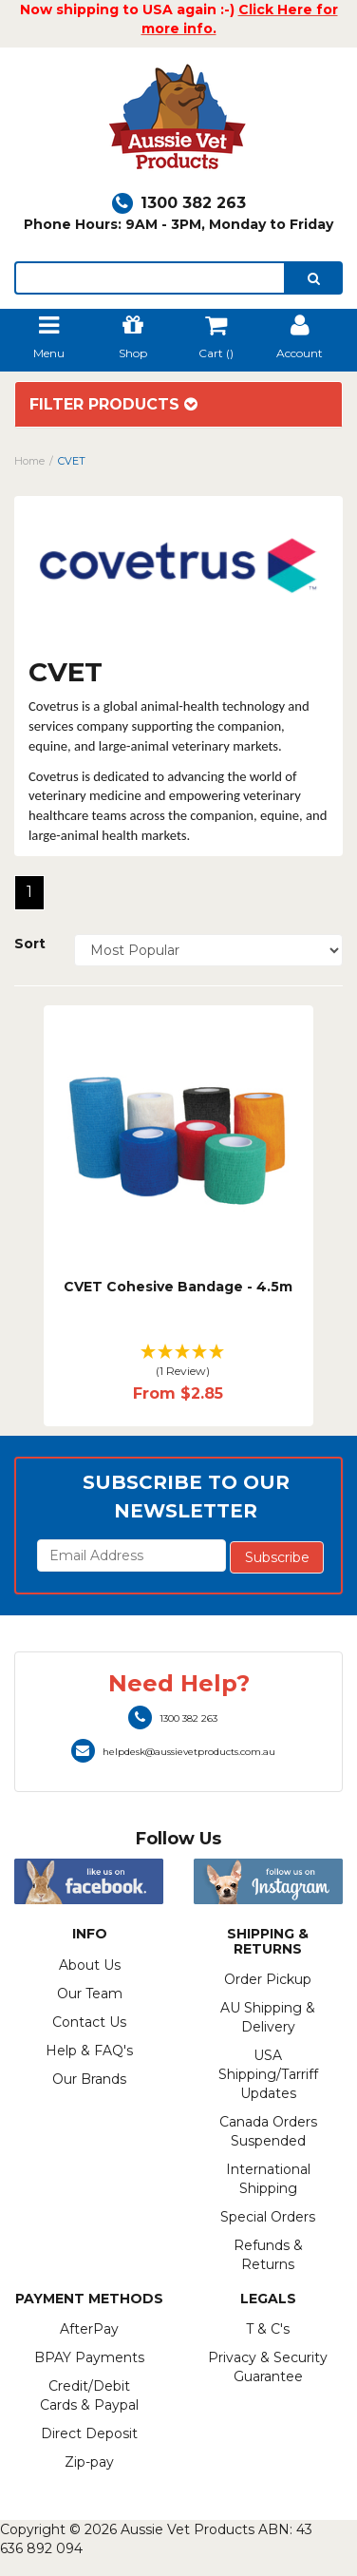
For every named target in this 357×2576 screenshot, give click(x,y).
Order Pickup (267, 1979)
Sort (30, 943)
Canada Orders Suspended (268, 2131)
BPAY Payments (89, 2357)
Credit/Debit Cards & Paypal (89, 2395)
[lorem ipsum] (150, 278)
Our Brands (89, 2079)
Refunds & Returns (268, 2255)
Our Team (89, 1993)
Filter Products (113, 404)
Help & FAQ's (89, 2050)
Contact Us (89, 2022)
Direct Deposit (89, 2433)
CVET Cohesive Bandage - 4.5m (178, 1286)
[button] (178, 1362)
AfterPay (89, 2328)
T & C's (268, 2328)
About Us (90, 1965)
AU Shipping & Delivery (267, 2017)
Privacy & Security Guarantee (268, 2367)
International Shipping (268, 2179)
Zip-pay (89, 2462)
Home (29, 460)
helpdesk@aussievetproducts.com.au (173, 1752)
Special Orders (267, 2216)
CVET (71, 460)
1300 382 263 (179, 203)
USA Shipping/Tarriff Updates (268, 2074)
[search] (314, 278)
